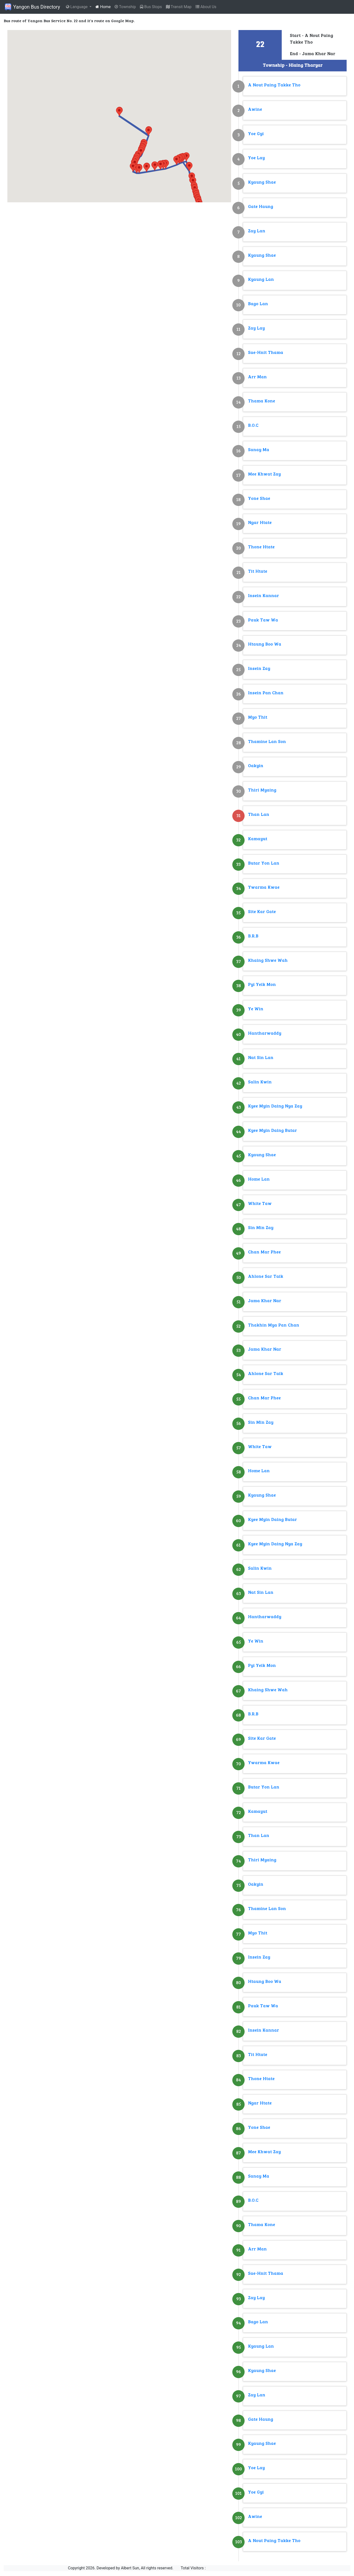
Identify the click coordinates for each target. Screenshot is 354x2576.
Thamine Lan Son (267, 742)
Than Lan (258, 815)
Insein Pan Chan (265, 693)
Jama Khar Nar (264, 1301)
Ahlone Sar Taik (265, 1277)
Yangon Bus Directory (32, 7)
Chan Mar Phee (264, 1252)
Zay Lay (256, 328)
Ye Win (255, 1009)
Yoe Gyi (256, 134)
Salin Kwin (260, 1082)
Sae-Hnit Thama (265, 353)
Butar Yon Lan (263, 863)
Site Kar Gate (262, 912)
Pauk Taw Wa (263, 620)
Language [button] (77, 6)
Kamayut (257, 839)
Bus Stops (151, 6)
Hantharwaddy (264, 1033)
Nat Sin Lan (260, 1058)
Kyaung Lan (261, 280)
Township (125, 6)
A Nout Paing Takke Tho (274, 85)
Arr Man (257, 377)
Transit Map (179, 6)
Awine (255, 109)
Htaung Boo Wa (264, 644)
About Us (205, 6)
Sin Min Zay (260, 1228)
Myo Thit (257, 717)
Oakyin (255, 766)
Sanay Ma (258, 450)
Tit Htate (257, 571)
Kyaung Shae (262, 182)
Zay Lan (256, 231)
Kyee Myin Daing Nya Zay (275, 1106)
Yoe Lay (256, 158)
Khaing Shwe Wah (268, 961)
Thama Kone (261, 401)
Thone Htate (261, 547)
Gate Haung (260, 207)
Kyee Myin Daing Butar (272, 1131)
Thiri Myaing (262, 790)
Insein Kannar (263, 596)
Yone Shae (259, 499)
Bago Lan (258, 304)
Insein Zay (259, 669)
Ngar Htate (260, 523)
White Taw (260, 1204)
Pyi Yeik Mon (262, 985)
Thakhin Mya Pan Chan (273, 1325)
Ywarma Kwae (264, 887)
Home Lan (259, 1179)
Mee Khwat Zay (264, 474)
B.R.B (253, 936)
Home (103, 6)
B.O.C (253, 425)
